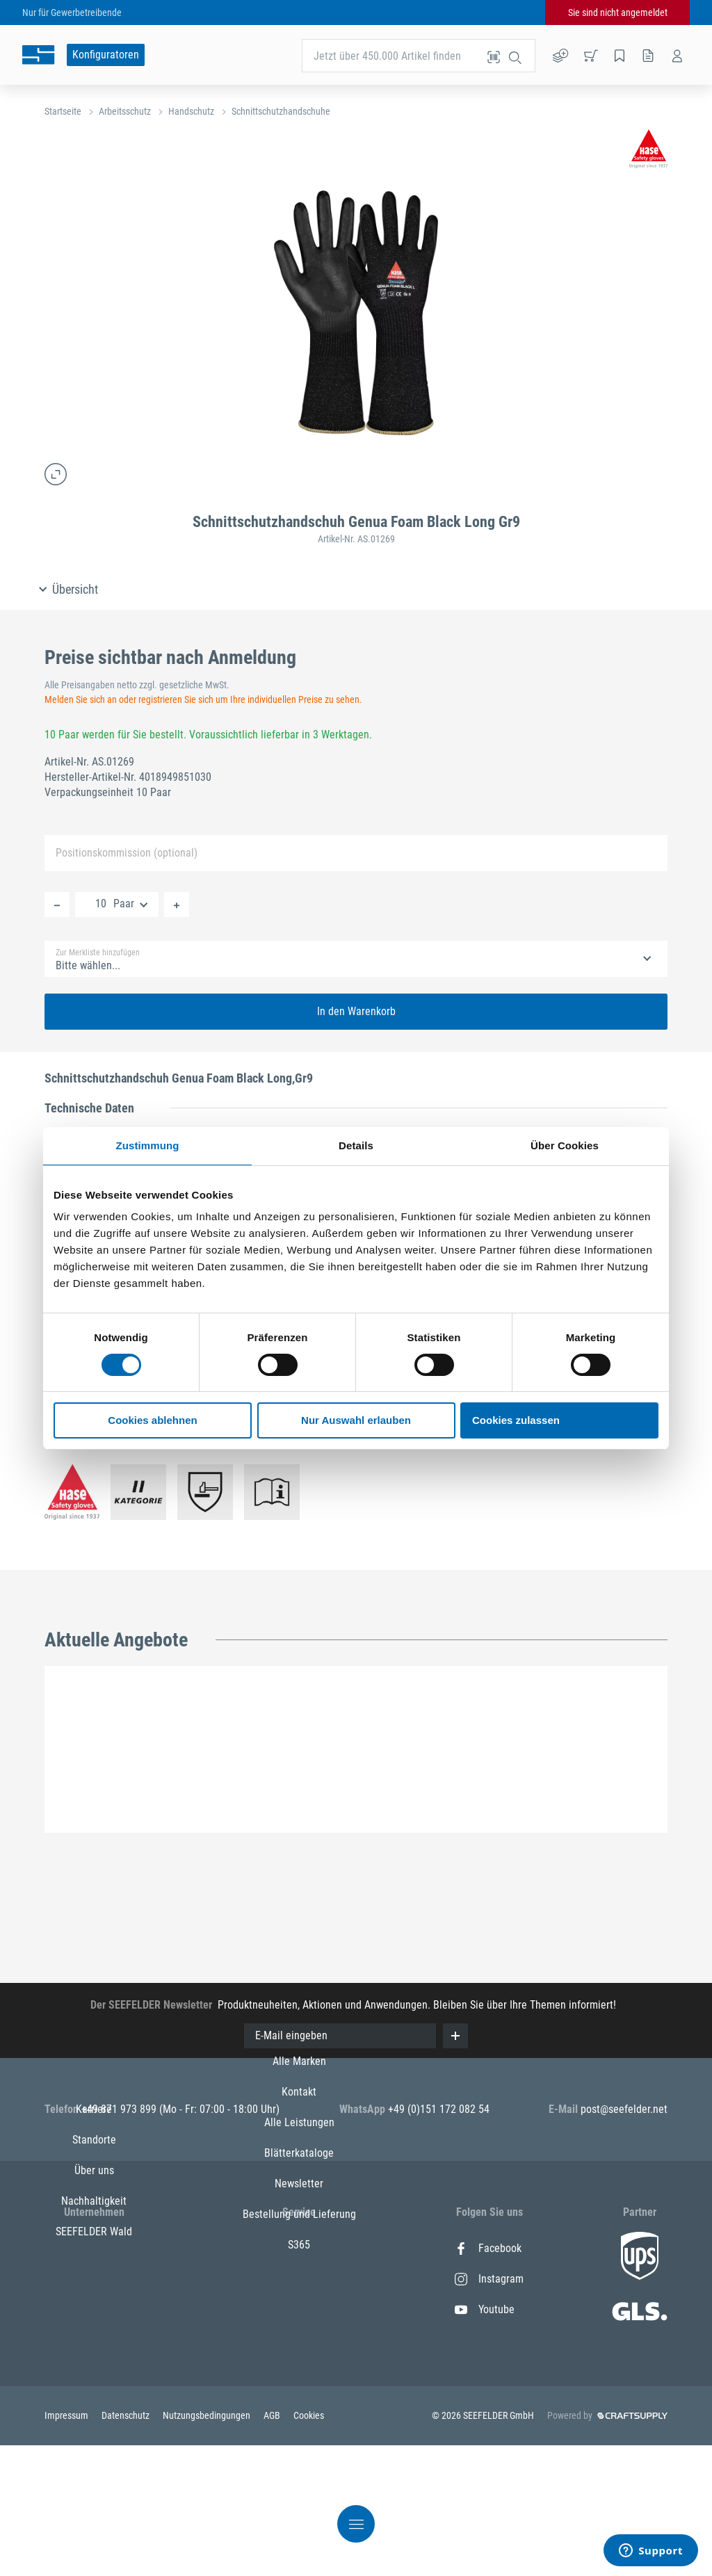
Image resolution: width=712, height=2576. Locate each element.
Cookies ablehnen (152, 1420)
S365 (299, 2431)
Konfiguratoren (105, 54)
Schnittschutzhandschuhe (281, 111)
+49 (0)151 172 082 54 (439, 2109)
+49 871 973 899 (120, 2109)
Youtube (485, 2309)
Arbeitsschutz (125, 111)
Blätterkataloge (299, 2340)
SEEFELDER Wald (94, 2370)
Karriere (94, 2248)
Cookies (308, 2546)
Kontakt (299, 2278)
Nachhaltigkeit (94, 2340)
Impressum (67, 2546)
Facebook (488, 2248)
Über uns (94, 2309)
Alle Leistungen (299, 2309)
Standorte (94, 2278)
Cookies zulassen (516, 1420)
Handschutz (191, 111)
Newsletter (299, 2370)
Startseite (62, 111)
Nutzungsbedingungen (207, 2546)
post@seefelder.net (624, 2109)
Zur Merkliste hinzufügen (98, 952)
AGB (273, 2546)
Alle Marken (299, 2248)
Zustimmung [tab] (147, 1145)
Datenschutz (127, 2546)
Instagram (489, 2278)
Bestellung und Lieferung (299, 2401)
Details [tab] (356, 1145)
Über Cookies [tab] (565, 1145)
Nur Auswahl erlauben (356, 1420)
